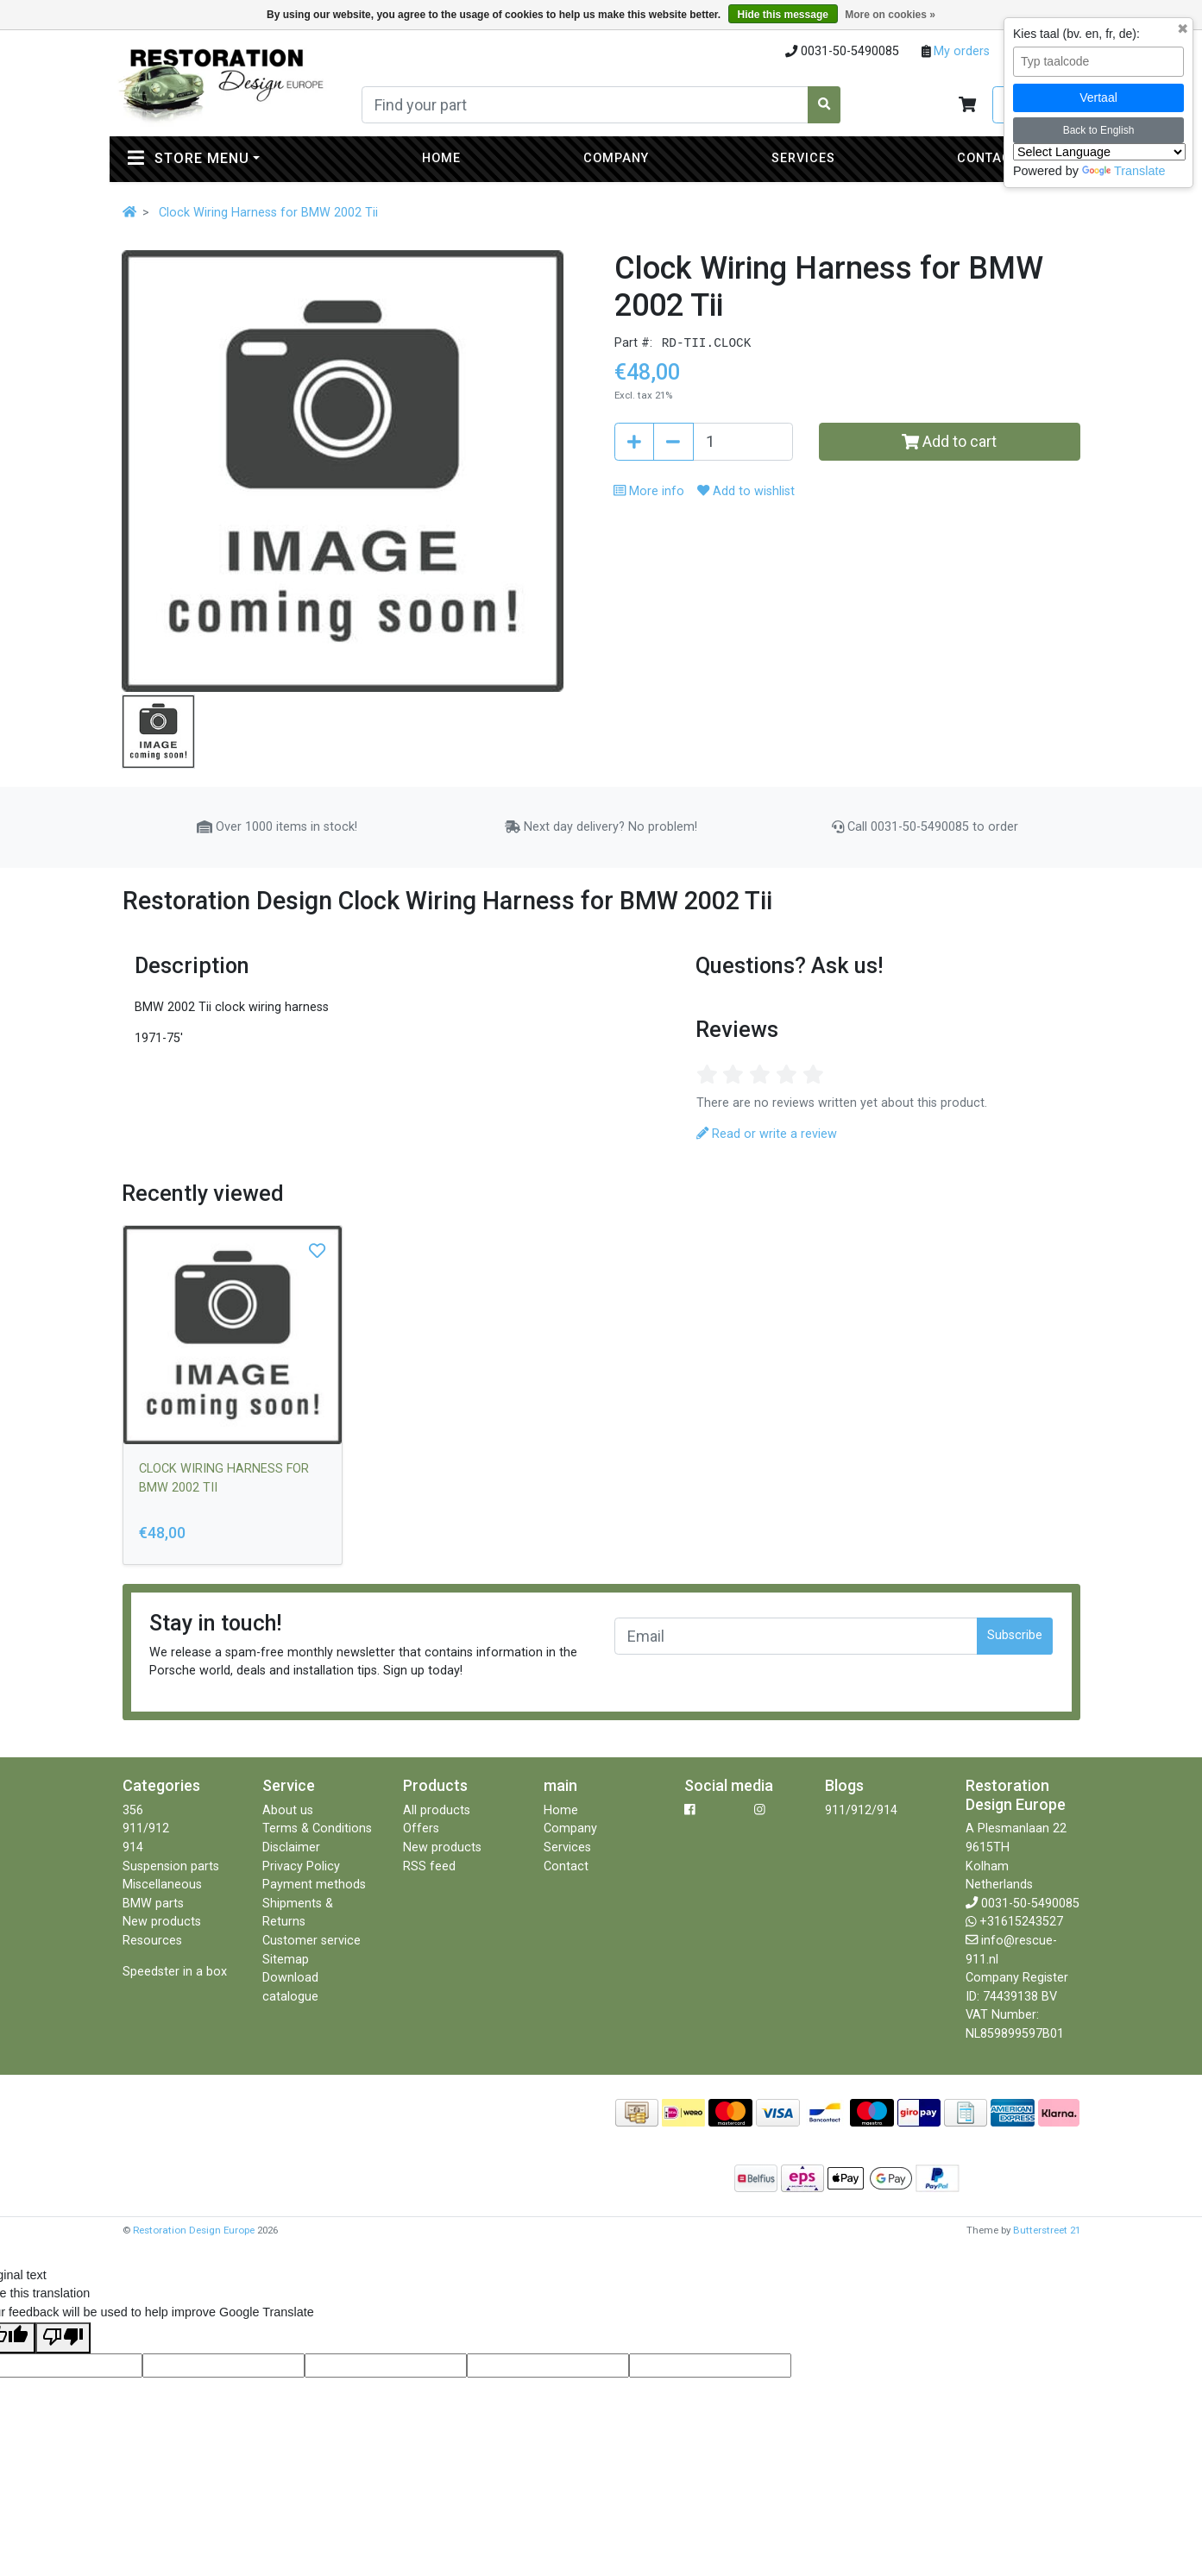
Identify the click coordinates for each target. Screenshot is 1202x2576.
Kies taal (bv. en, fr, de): (1076, 34)
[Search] (585, 104)
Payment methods (314, 1884)
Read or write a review (766, 1134)
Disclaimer (291, 1847)
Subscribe (1014, 1635)
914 (133, 1847)
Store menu (228, 157)
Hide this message (783, 15)
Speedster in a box (175, 1971)
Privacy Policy (301, 1866)
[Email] (796, 1636)
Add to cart (949, 441)
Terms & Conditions (317, 1828)
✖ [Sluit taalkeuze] (1182, 29)
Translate (1123, 171)
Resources (152, 1940)
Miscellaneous (162, 1884)
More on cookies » (890, 15)
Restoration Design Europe (194, 2230)
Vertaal (1098, 97)
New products (162, 1921)
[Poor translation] (63, 2338)
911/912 (146, 1828)
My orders (960, 51)
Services (803, 158)
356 (133, 1810)
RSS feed (429, 1866)
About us (287, 1810)
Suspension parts (171, 1866)
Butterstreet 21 (1046, 2230)
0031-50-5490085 (1030, 1903)
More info (649, 491)
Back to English (1099, 130)
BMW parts (153, 1903)
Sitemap (285, 1959)
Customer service (311, 1940)
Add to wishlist (746, 491)
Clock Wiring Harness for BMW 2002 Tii (268, 212)
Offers (421, 1828)
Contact (988, 158)
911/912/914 (861, 1810)
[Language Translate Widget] (1099, 151)
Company (616, 158)
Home (441, 158)
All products (436, 1810)
